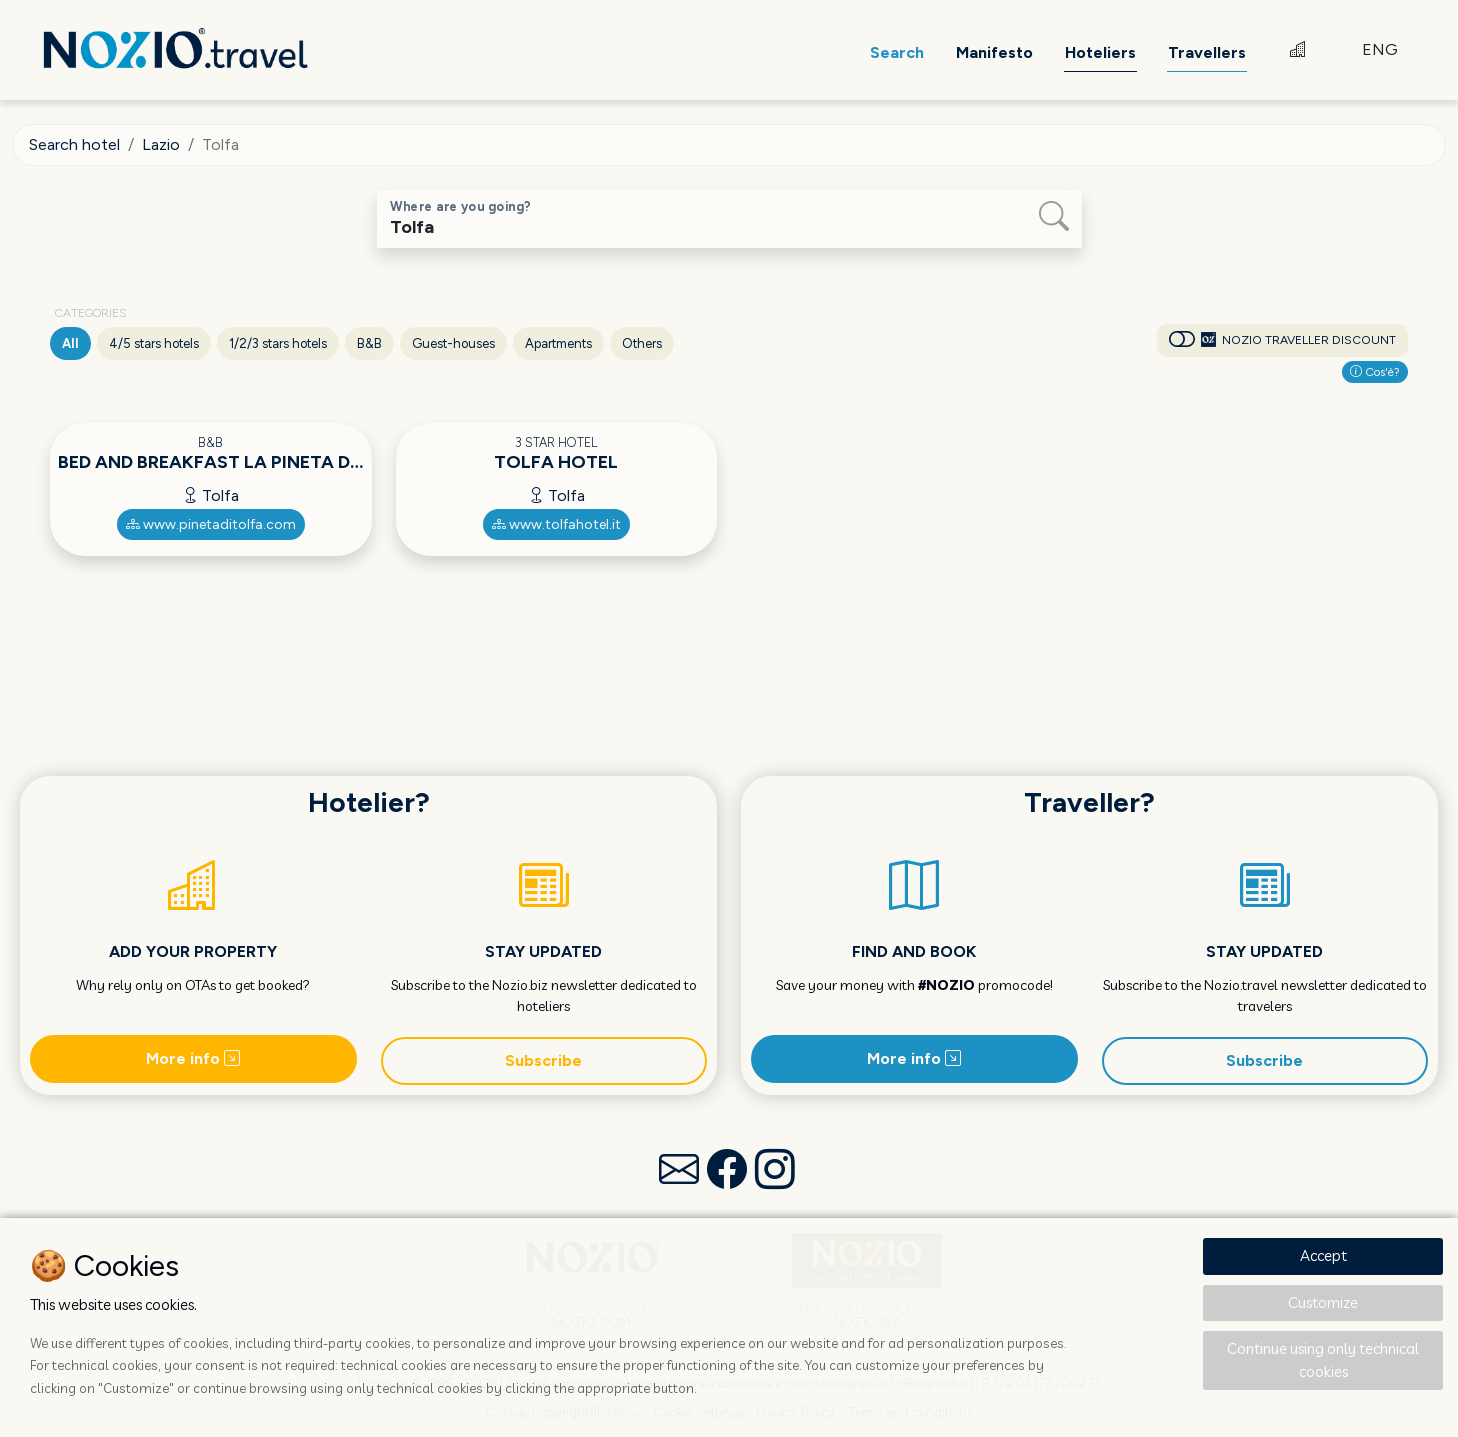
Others (642, 343)
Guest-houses (453, 343)
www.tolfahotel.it (556, 524)
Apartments (558, 343)
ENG (1380, 49)
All (70, 343)
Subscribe (543, 1060)
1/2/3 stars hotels (278, 343)
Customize (1323, 1302)
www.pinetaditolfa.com (211, 524)
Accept (1323, 1255)
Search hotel (74, 144)
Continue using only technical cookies (1323, 1360)
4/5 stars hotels (154, 343)
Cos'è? (1375, 372)
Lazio (161, 144)
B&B (369, 343)
